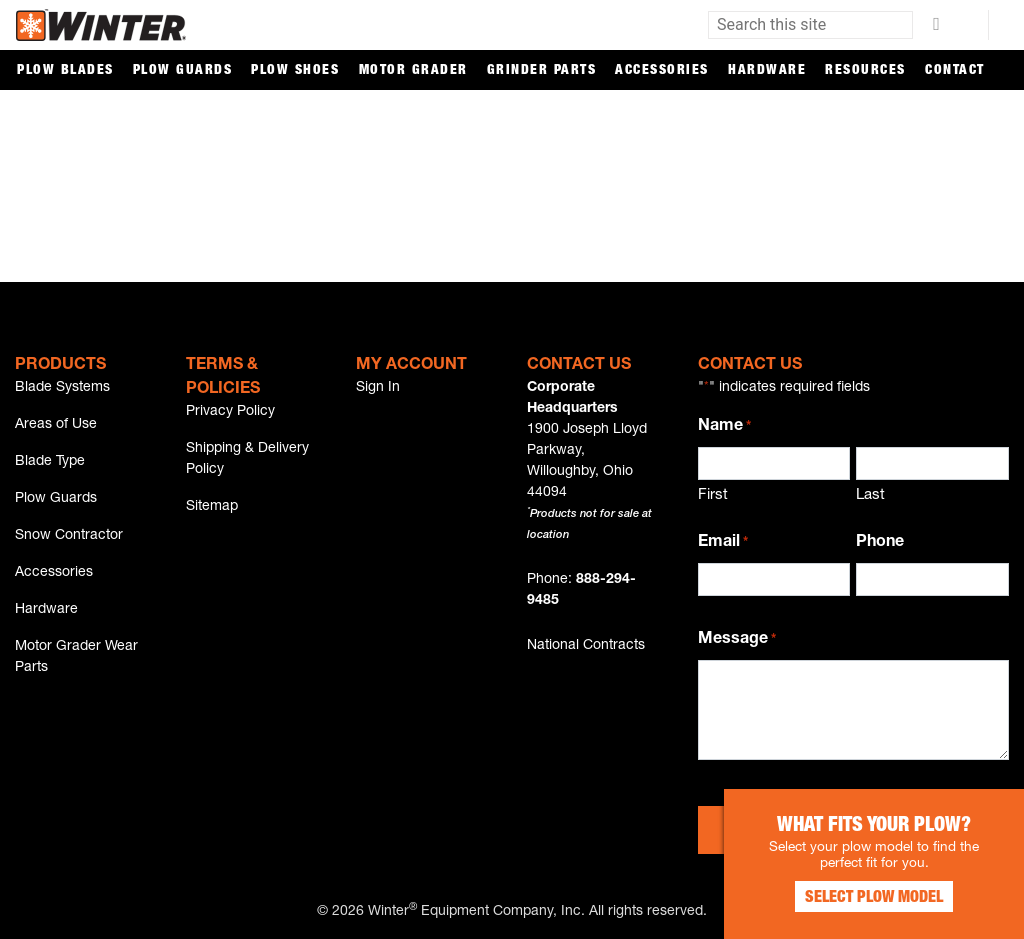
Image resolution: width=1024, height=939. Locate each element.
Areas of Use (56, 425)
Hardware (767, 71)
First (713, 495)
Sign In (378, 388)
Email (723, 544)
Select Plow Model (874, 899)
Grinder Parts (542, 71)
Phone (880, 543)
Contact (955, 71)
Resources (865, 71)
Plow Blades (65, 71)
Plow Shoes (295, 71)
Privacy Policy (230, 412)
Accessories (662, 71)
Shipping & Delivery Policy (247, 459)
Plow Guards (183, 71)
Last (870, 495)
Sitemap (212, 507)
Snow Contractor (69, 536)
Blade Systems (62, 388)
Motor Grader (413, 71)
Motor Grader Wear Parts (76, 657)
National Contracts (586, 646)
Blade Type (50, 462)
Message (737, 641)
